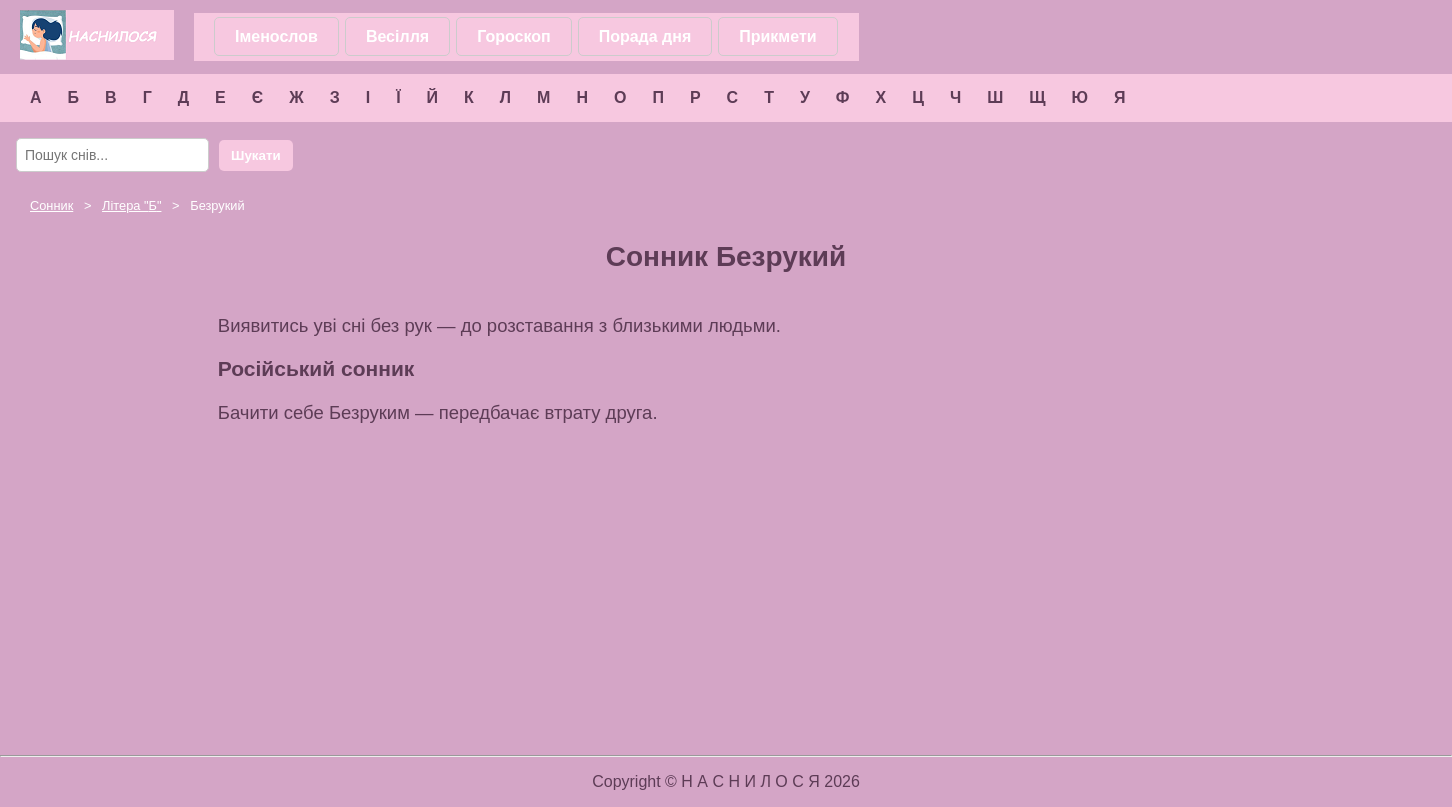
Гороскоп (514, 36)
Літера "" (131, 205)
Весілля (397, 36)
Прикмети (777, 36)
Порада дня (645, 36)
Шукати (256, 155)
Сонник (51, 205)
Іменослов (276, 36)
